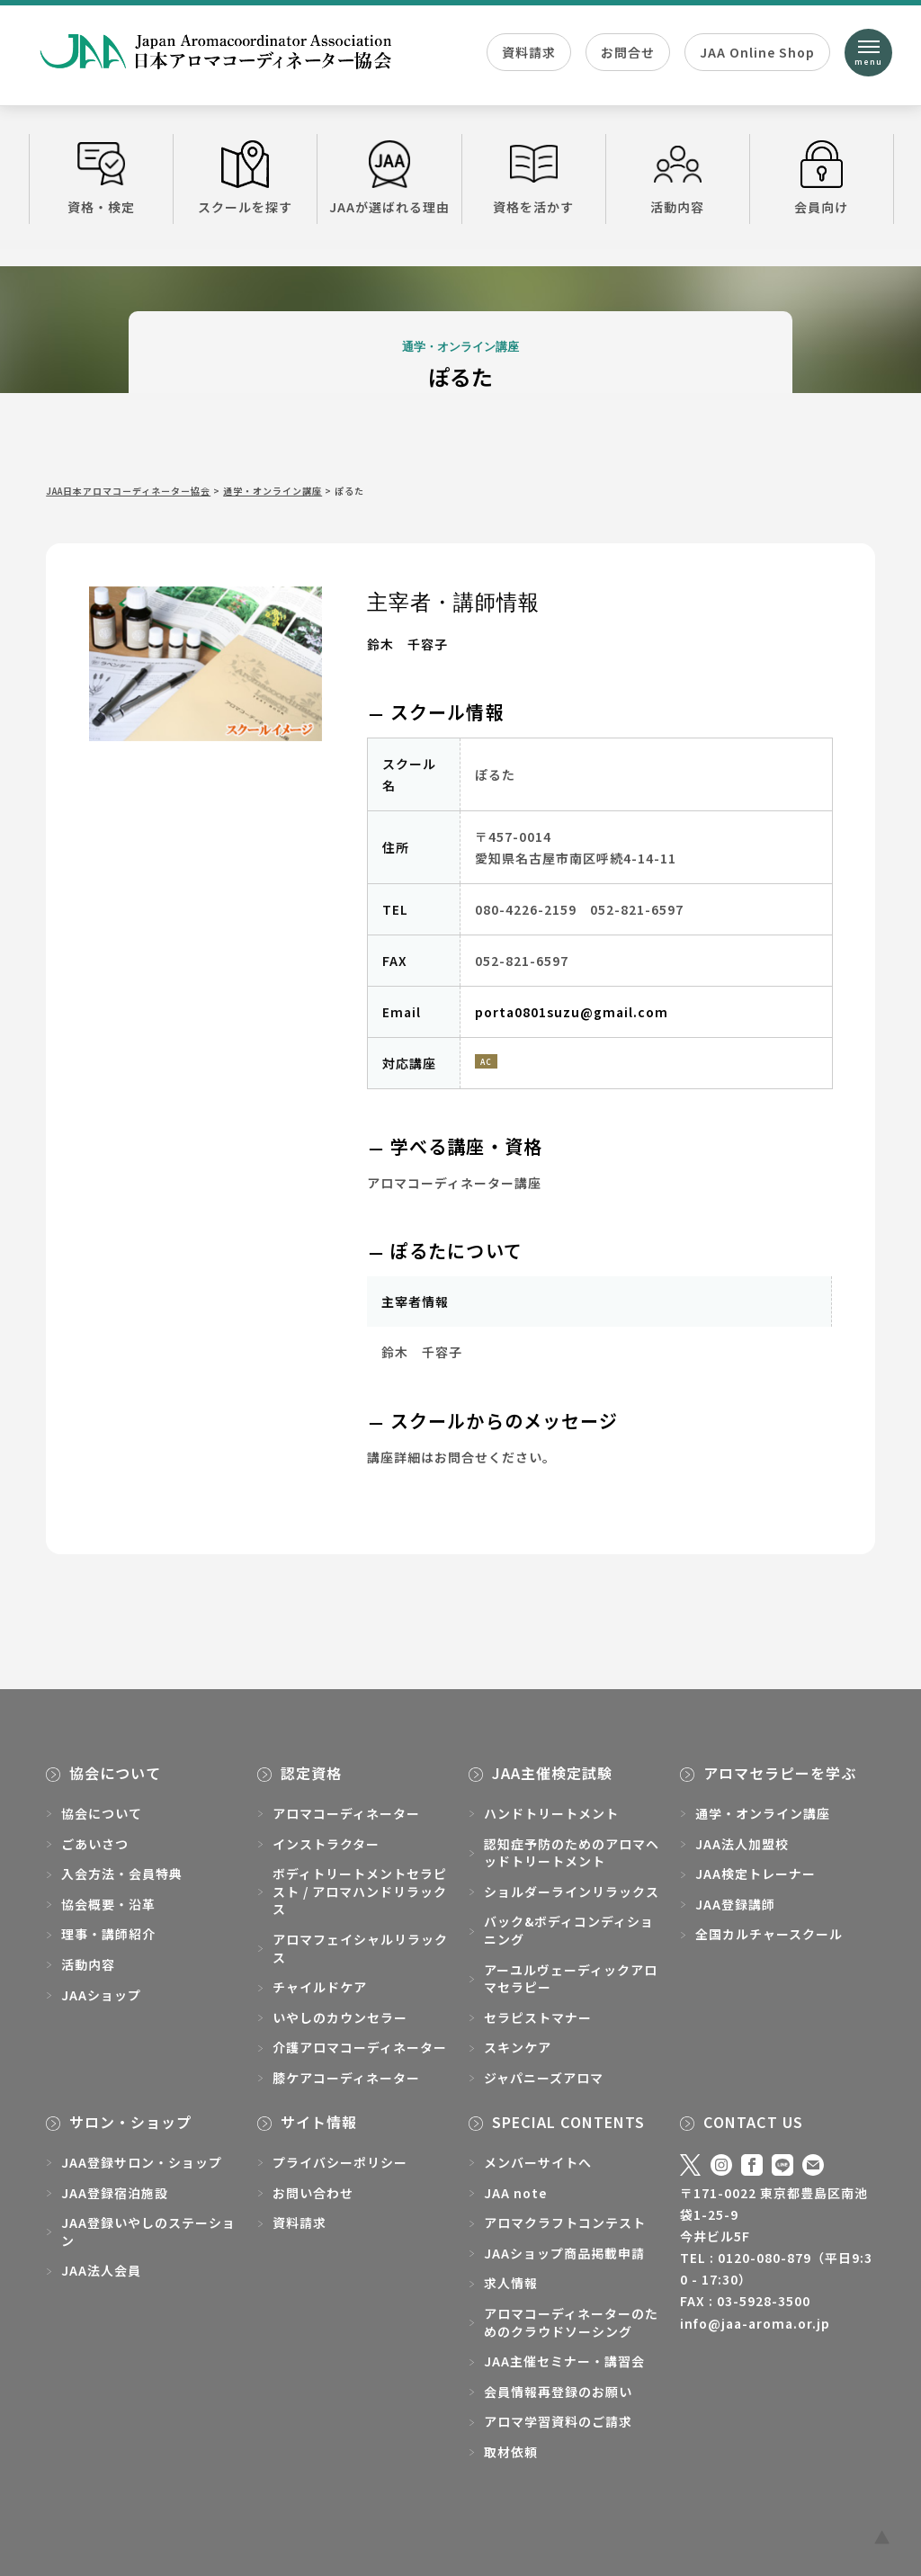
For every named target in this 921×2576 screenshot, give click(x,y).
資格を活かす (533, 178)
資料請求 (529, 52)
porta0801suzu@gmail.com (571, 1012)
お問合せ (628, 52)
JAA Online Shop (757, 52)
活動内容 (677, 178)
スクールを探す (245, 178)
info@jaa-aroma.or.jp (755, 2323)
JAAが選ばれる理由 (388, 178)
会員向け (821, 178)
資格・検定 (101, 178)
